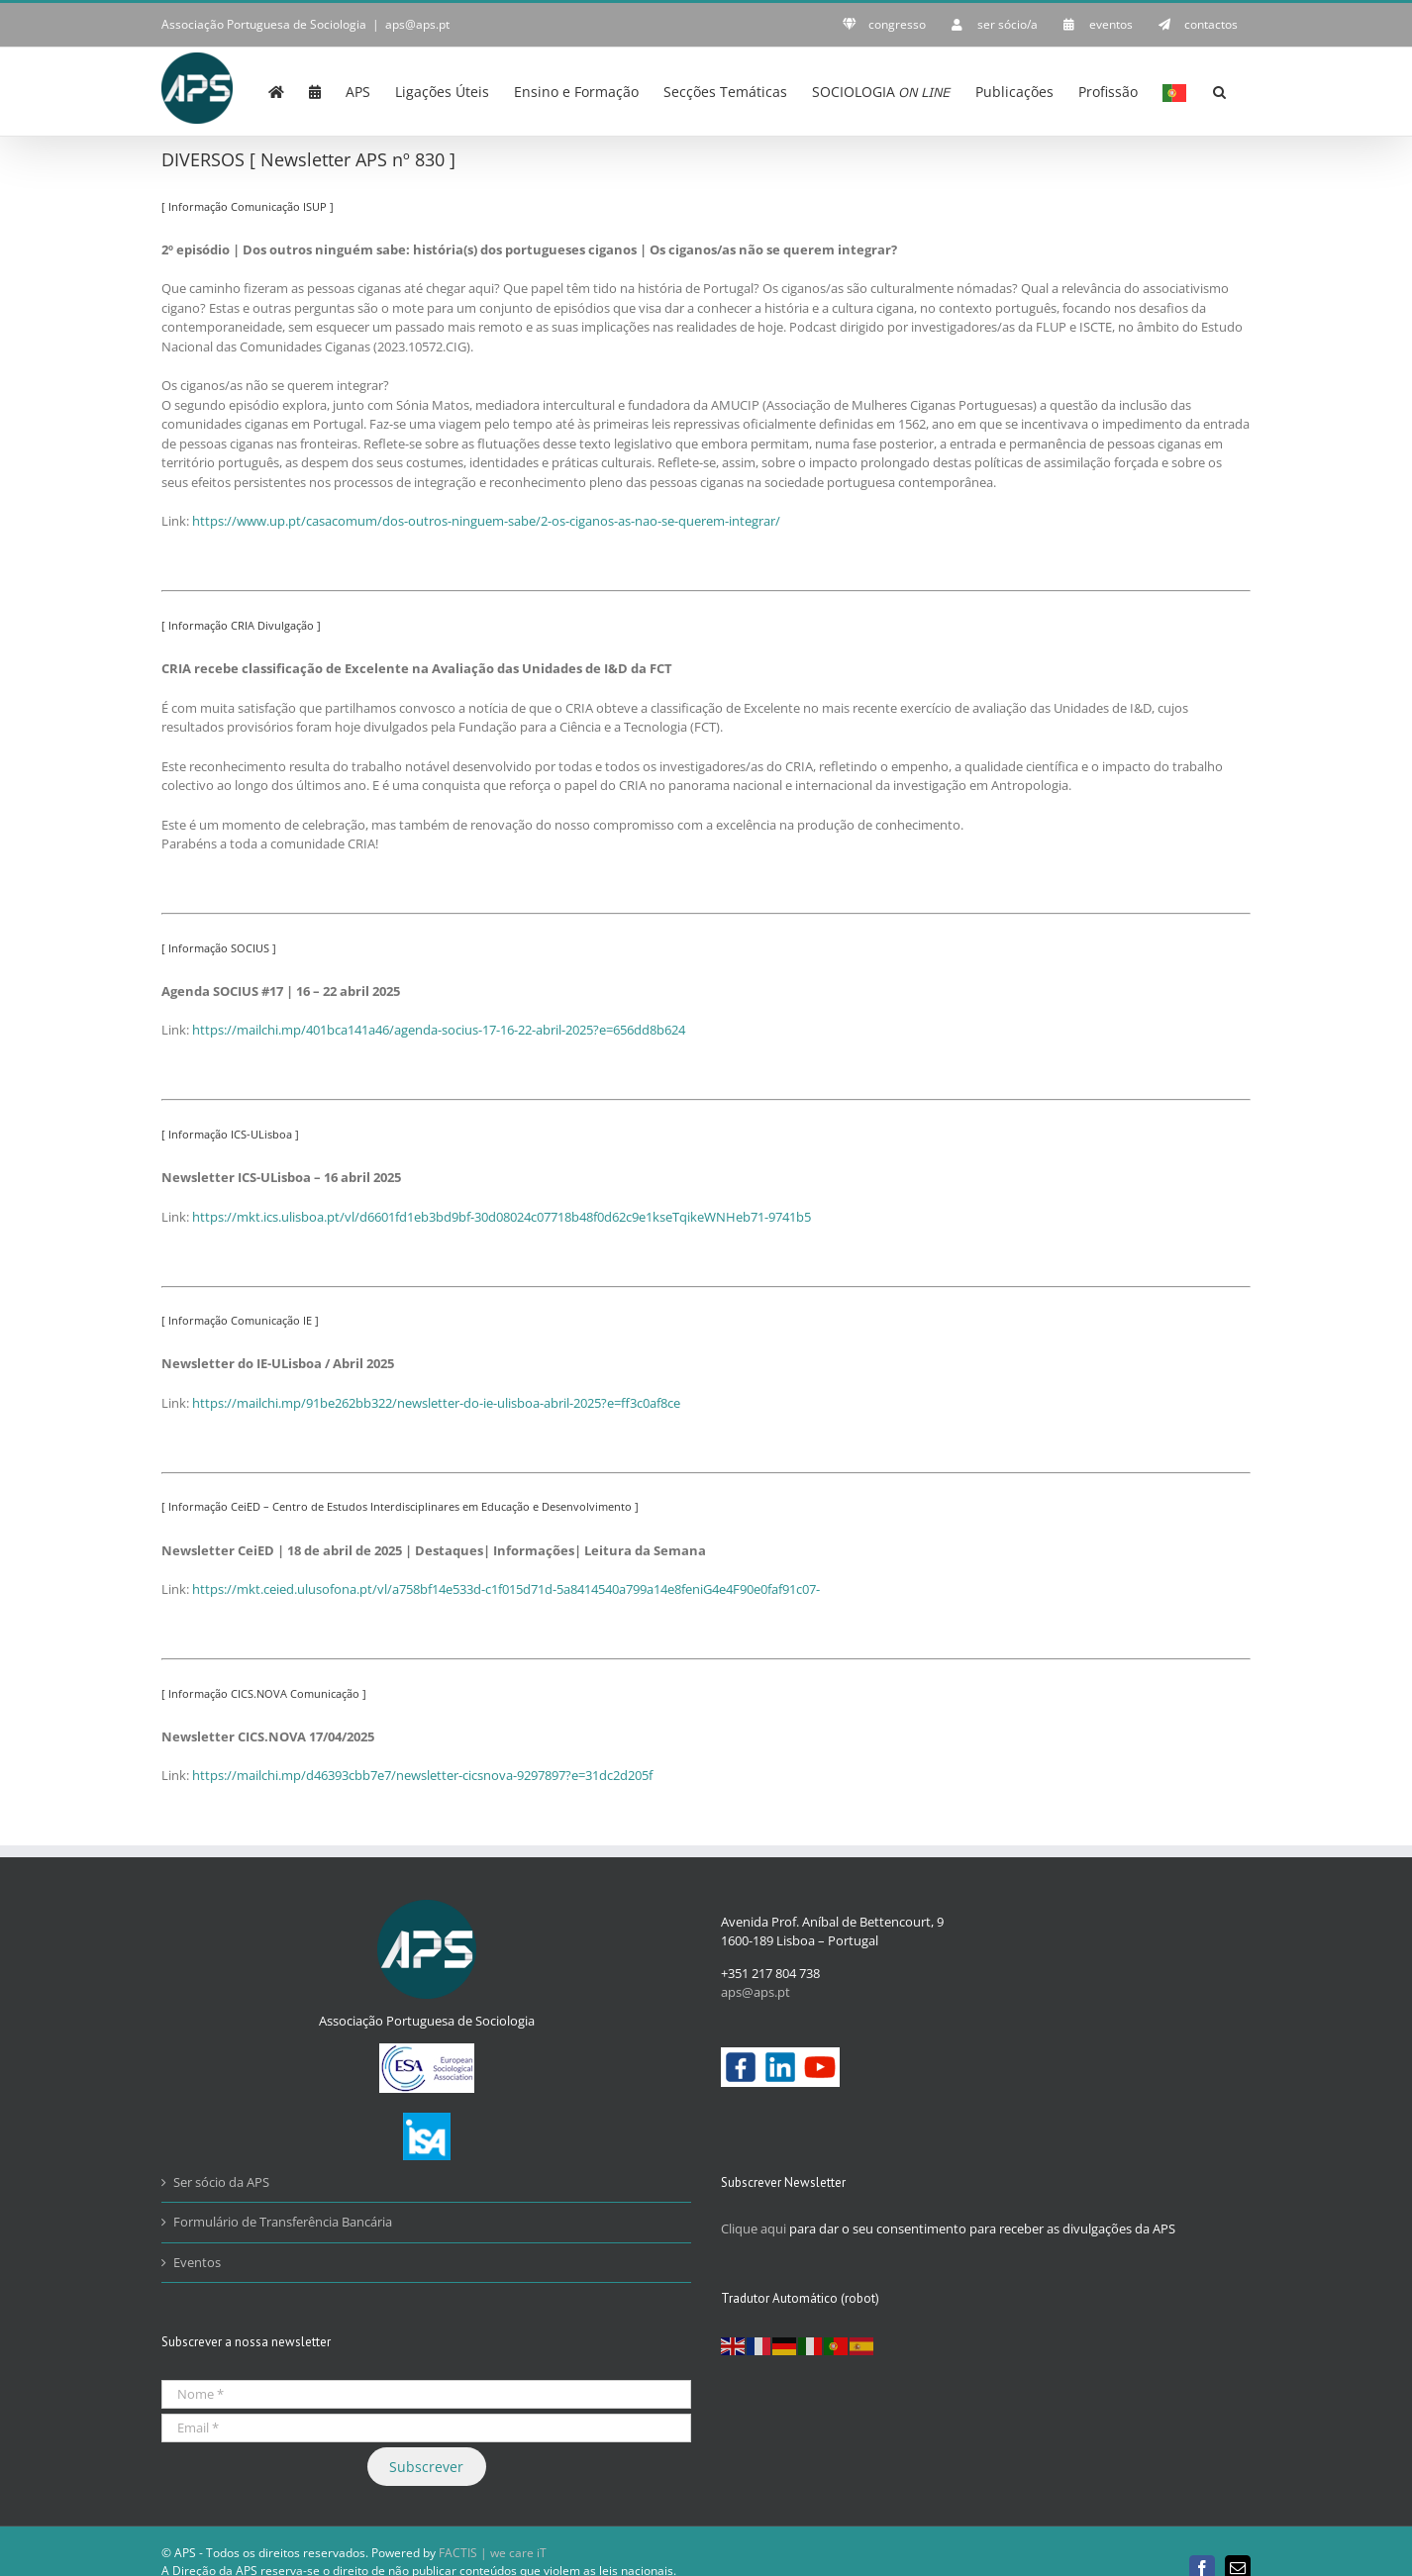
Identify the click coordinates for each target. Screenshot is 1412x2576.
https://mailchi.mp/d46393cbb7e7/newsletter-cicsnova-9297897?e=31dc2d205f (422, 1774)
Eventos (197, 2261)
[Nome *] (426, 2393)
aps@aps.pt (417, 24)
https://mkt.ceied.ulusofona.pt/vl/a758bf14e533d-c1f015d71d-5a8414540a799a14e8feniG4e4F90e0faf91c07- (506, 1588)
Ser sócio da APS (221, 2181)
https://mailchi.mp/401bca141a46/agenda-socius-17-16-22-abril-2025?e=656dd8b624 (438, 1029)
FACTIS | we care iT (493, 2551)
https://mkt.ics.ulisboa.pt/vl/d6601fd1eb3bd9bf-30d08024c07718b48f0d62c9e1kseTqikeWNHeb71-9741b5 (501, 1216)
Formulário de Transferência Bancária (282, 2220)
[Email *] (426, 2427)
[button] (1219, 90)
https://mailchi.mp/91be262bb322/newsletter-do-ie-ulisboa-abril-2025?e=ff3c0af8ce (436, 1402)
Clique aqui (753, 2227)
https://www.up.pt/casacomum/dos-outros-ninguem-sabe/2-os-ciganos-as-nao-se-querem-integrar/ (486, 520)
